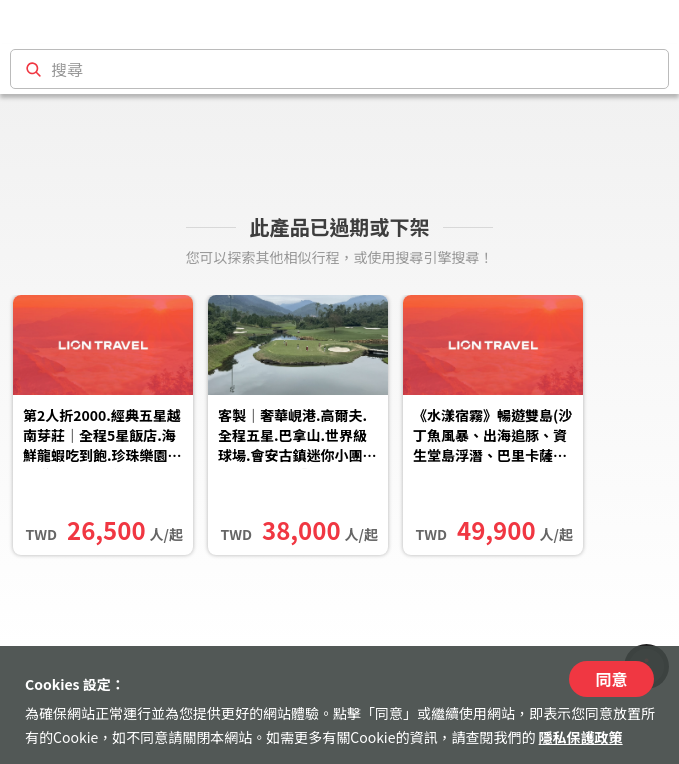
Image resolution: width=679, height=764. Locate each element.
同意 (611, 679)
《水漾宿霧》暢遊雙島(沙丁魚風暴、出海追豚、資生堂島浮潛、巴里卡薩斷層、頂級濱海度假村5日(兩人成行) (492, 437)
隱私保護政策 (581, 737)
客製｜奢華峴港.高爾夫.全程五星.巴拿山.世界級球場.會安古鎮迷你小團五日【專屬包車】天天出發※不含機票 (297, 437)
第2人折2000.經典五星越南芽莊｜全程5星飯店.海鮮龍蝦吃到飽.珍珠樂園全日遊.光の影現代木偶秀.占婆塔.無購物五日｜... (102, 437)
